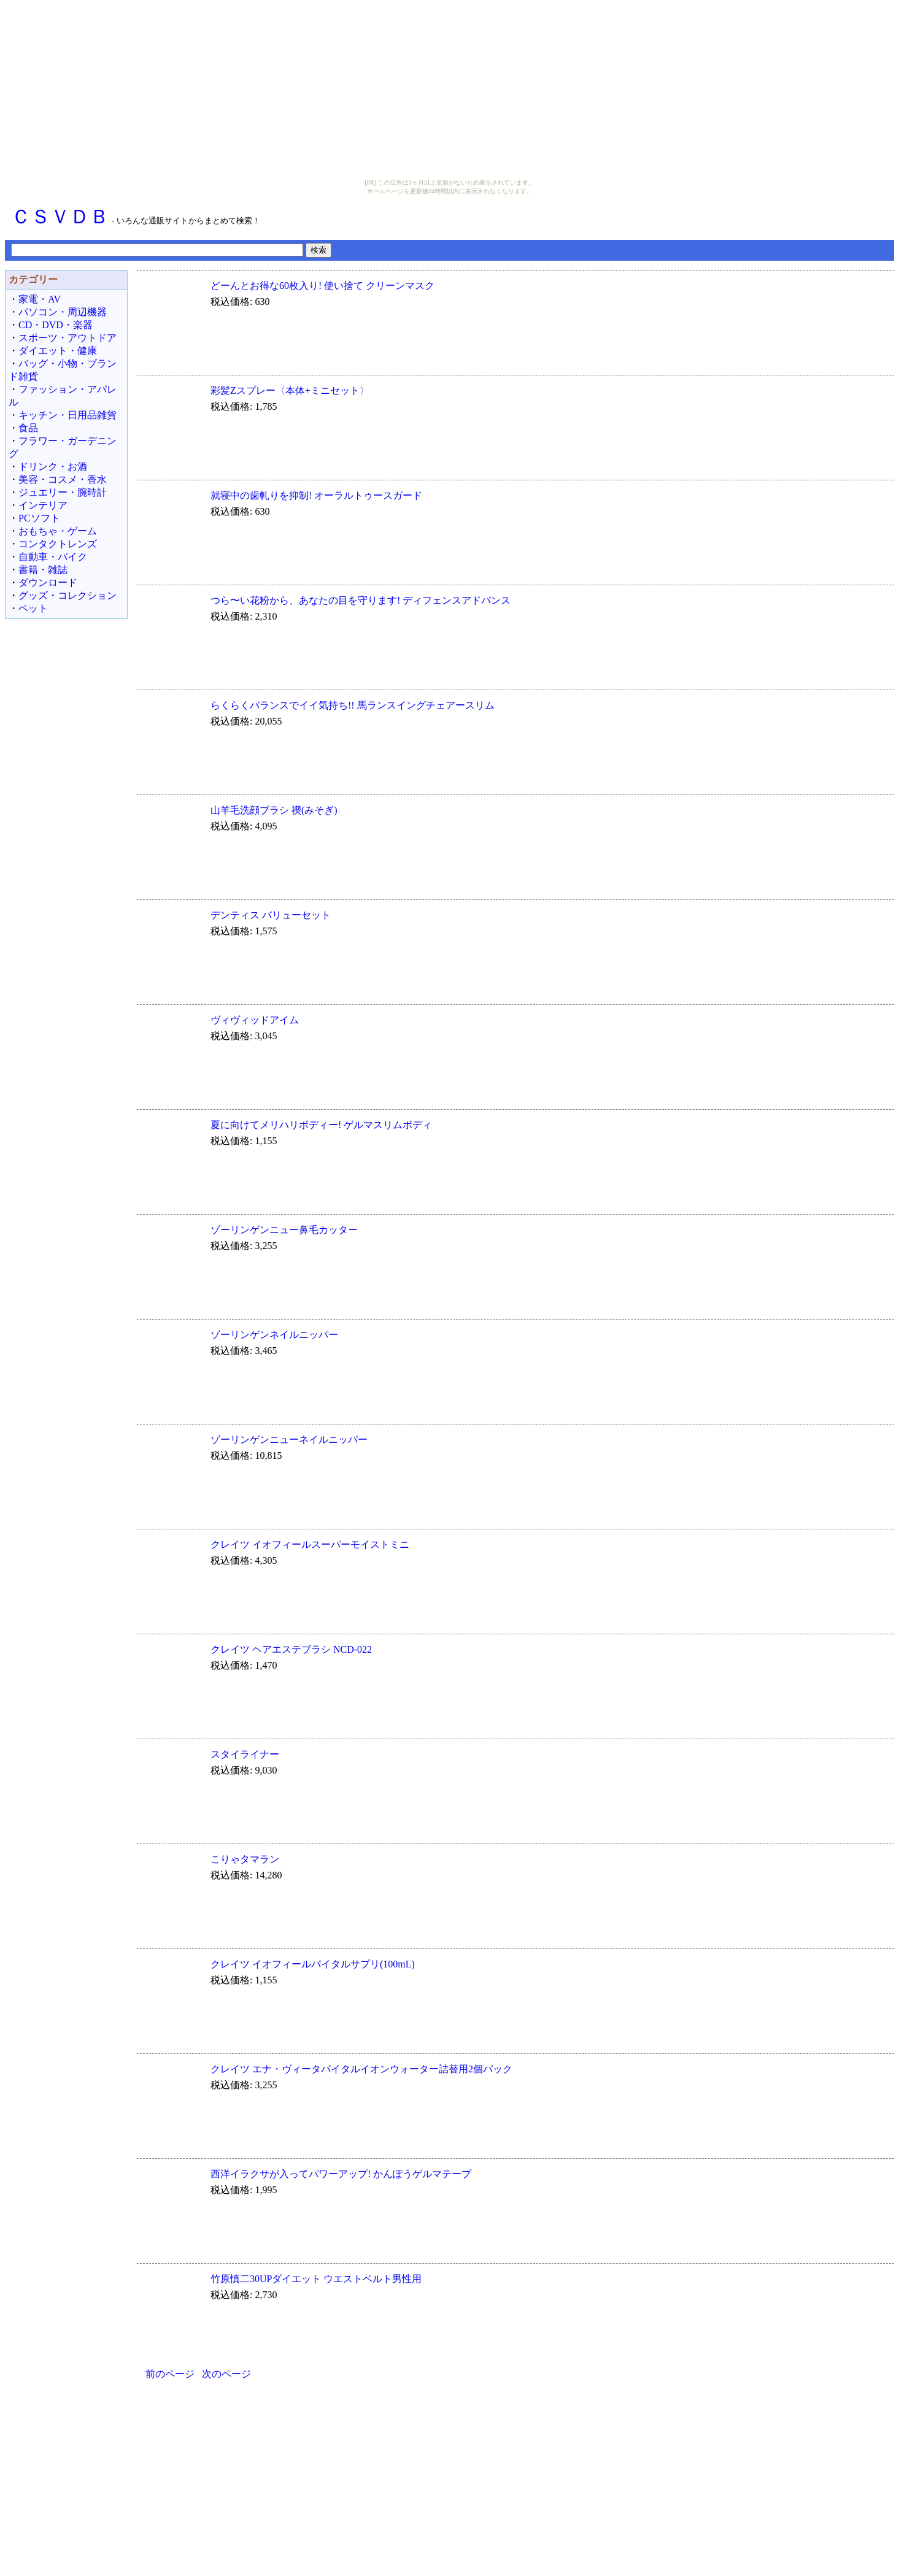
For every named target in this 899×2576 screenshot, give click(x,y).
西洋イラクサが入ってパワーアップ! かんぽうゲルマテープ (340, 2174)
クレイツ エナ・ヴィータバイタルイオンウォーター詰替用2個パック (361, 2069)
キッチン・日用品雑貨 (67, 415)
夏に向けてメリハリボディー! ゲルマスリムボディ (321, 1125)
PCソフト (39, 518)
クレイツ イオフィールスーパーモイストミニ (309, 1544)
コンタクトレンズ (57, 544)
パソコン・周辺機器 (62, 312)
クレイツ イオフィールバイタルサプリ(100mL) (312, 1964)
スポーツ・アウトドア (67, 338)
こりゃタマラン (244, 1859)
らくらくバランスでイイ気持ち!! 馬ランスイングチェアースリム (352, 705)
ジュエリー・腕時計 (62, 492)
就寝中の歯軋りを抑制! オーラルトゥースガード (316, 495)
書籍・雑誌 (43, 569)
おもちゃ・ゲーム (57, 531)
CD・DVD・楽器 (55, 325)
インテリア (43, 505)
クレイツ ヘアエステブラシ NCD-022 (291, 1649)
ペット (33, 608)
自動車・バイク (52, 557)
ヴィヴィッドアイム (254, 1020)
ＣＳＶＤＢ (60, 217)
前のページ (170, 2374)
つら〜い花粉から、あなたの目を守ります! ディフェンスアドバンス (360, 600)
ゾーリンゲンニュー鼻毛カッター (284, 1230)
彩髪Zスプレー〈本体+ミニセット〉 (289, 390)
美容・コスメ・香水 (62, 479)
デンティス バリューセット (270, 915)
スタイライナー (244, 1754)
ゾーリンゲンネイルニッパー (274, 1334)
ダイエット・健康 (57, 350)
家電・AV (39, 299)
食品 (28, 428)
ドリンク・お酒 (52, 466)
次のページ (226, 2374)
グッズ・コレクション (67, 595)
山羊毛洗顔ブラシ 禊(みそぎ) (274, 810)
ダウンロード (47, 582)
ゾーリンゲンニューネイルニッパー (289, 1439)
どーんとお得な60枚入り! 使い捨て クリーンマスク (322, 285)
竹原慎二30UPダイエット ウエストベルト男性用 (316, 2279)
